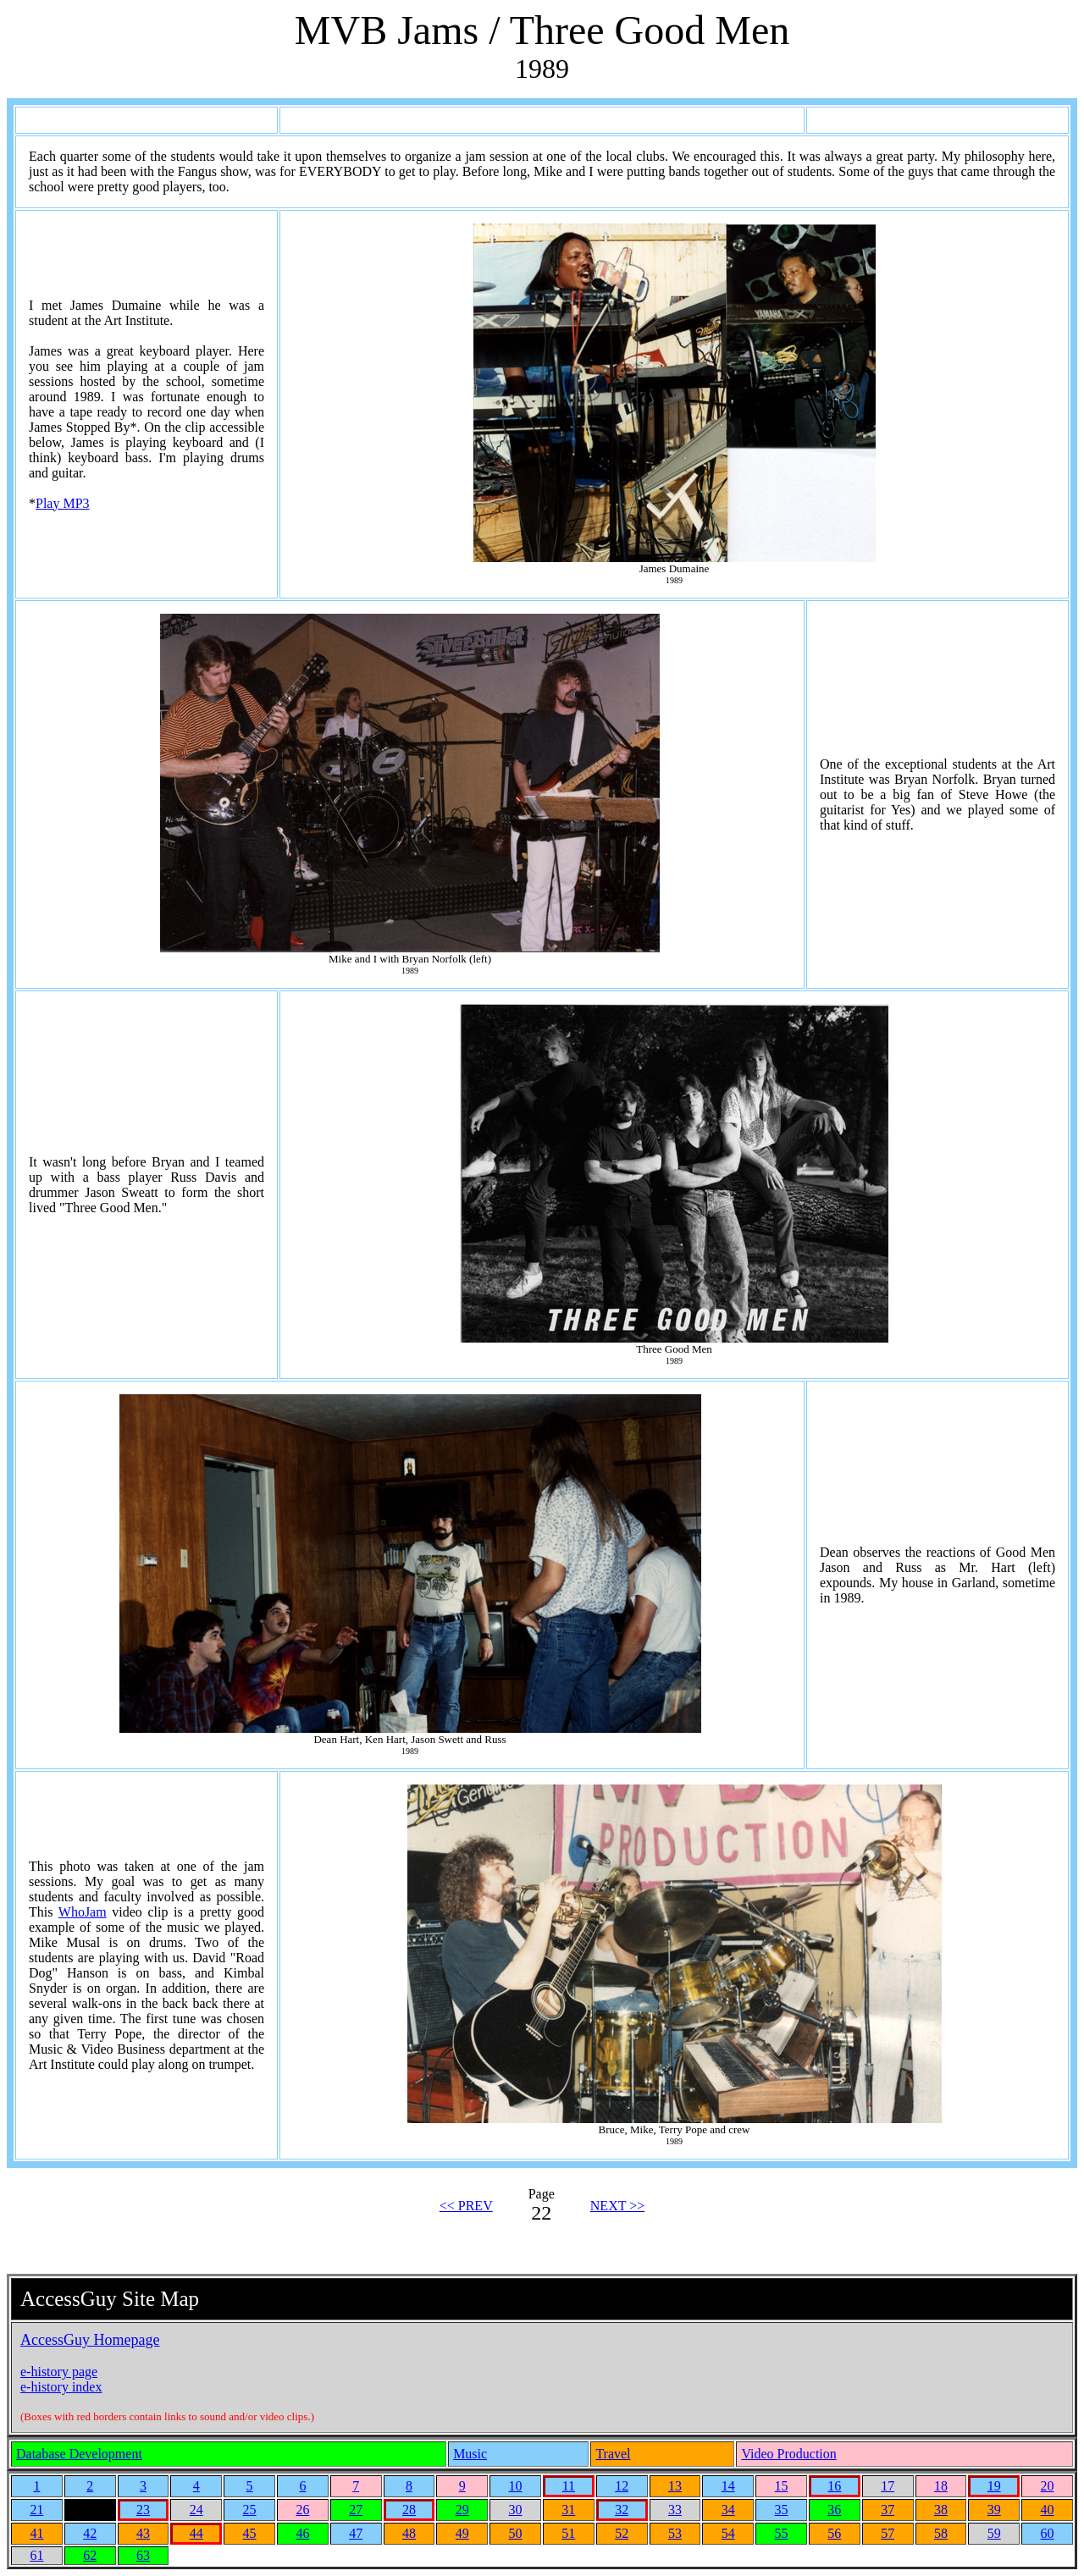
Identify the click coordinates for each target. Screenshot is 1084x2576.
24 (196, 2509)
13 (675, 2486)
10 (516, 2486)
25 (250, 2509)
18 (941, 2486)
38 (941, 2509)
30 (516, 2509)
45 (250, 2533)
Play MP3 (63, 503)
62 (90, 2555)
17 (887, 2486)
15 (781, 2486)
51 (568, 2533)
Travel (612, 2453)
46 (302, 2533)
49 (462, 2533)
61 (36, 2555)
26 (302, 2509)
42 (90, 2533)
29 (462, 2509)
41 (36, 2533)
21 (36, 2509)
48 (409, 2533)
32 (621, 2509)
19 (994, 2486)
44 (196, 2533)
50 (516, 2533)
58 (941, 2533)
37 (887, 2509)
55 (781, 2533)
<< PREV (466, 2205)
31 (568, 2509)
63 (143, 2555)
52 (621, 2533)
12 (621, 2486)
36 (834, 2509)
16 (834, 2486)
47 (355, 2533)
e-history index (61, 2387)
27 (355, 2509)
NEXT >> (617, 2205)
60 (1047, 2533)
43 (143, 2533)
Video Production (788, 2453)
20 (1047, 2486)
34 (728, 2509)
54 (728, 2533)
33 (675, 2509)
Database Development (79, 2453)
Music (470, 2453)
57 (887, 2533)
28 (409, 2509)
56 (834, 2533)
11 (568, 2486)
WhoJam (82, 1912)
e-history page (58, 2371)
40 (1047, 2509)
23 (143, 2509)
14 (728, 2486)
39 (994, 2509)
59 (994, 2533)
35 (781, 2509)
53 (675, 2533)
